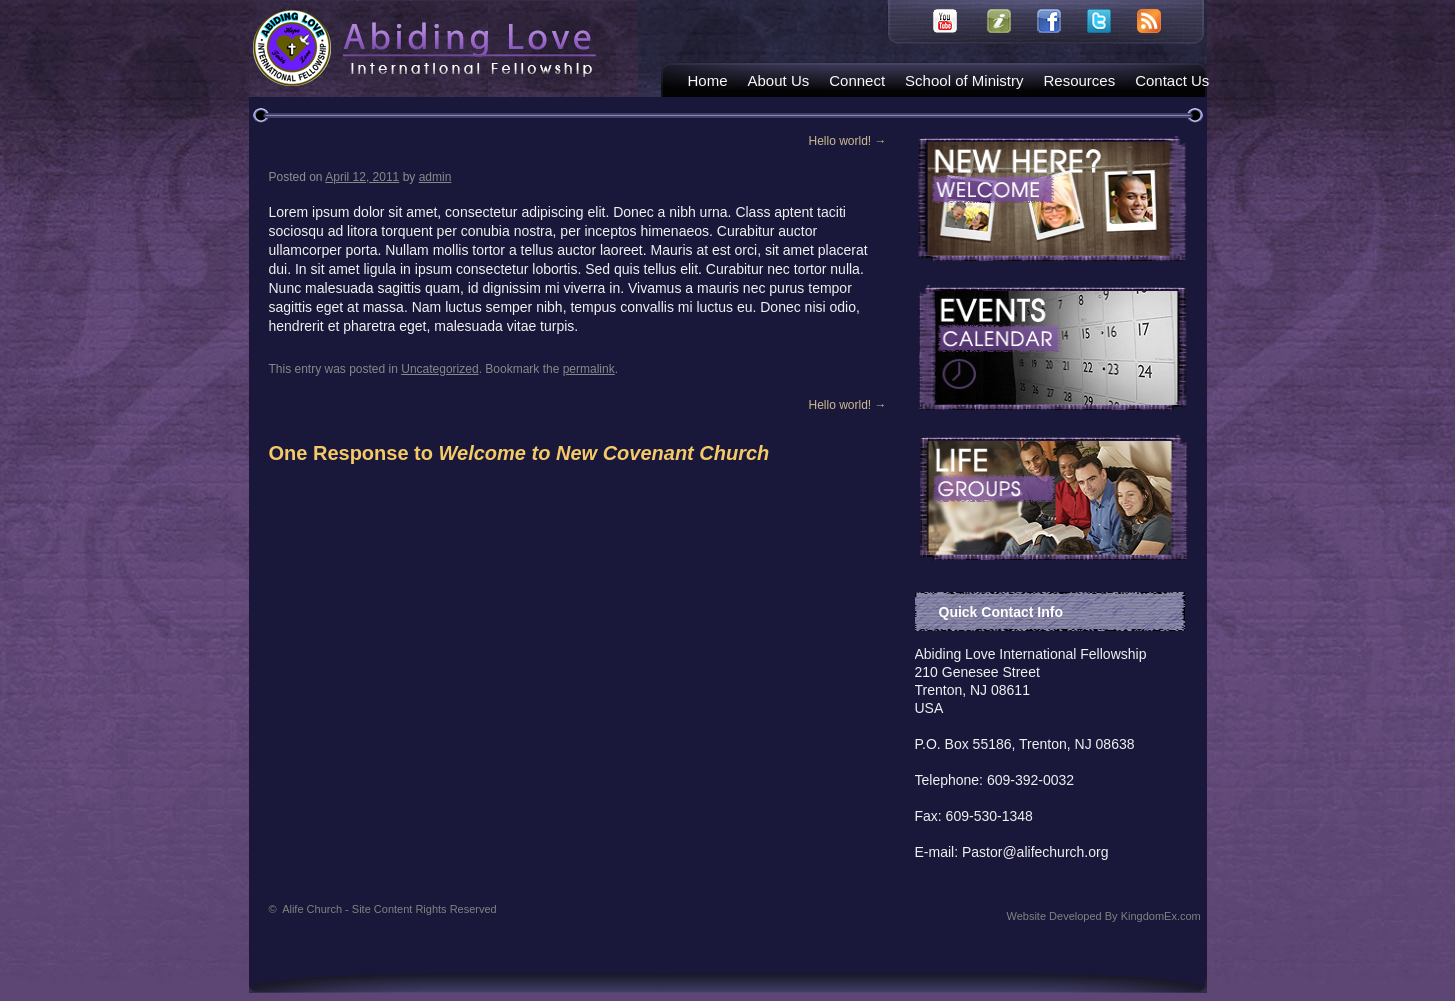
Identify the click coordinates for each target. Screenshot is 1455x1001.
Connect (857, 80)
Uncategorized (439, 369)
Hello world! (847, 141)
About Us (779, 80)
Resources (1079, 80)
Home (708, 80)
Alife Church (389, 909)
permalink (589, 369)
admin (435, 177)
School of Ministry (964, 80)
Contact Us (1172, 80)
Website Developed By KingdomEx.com (1104, 916)
